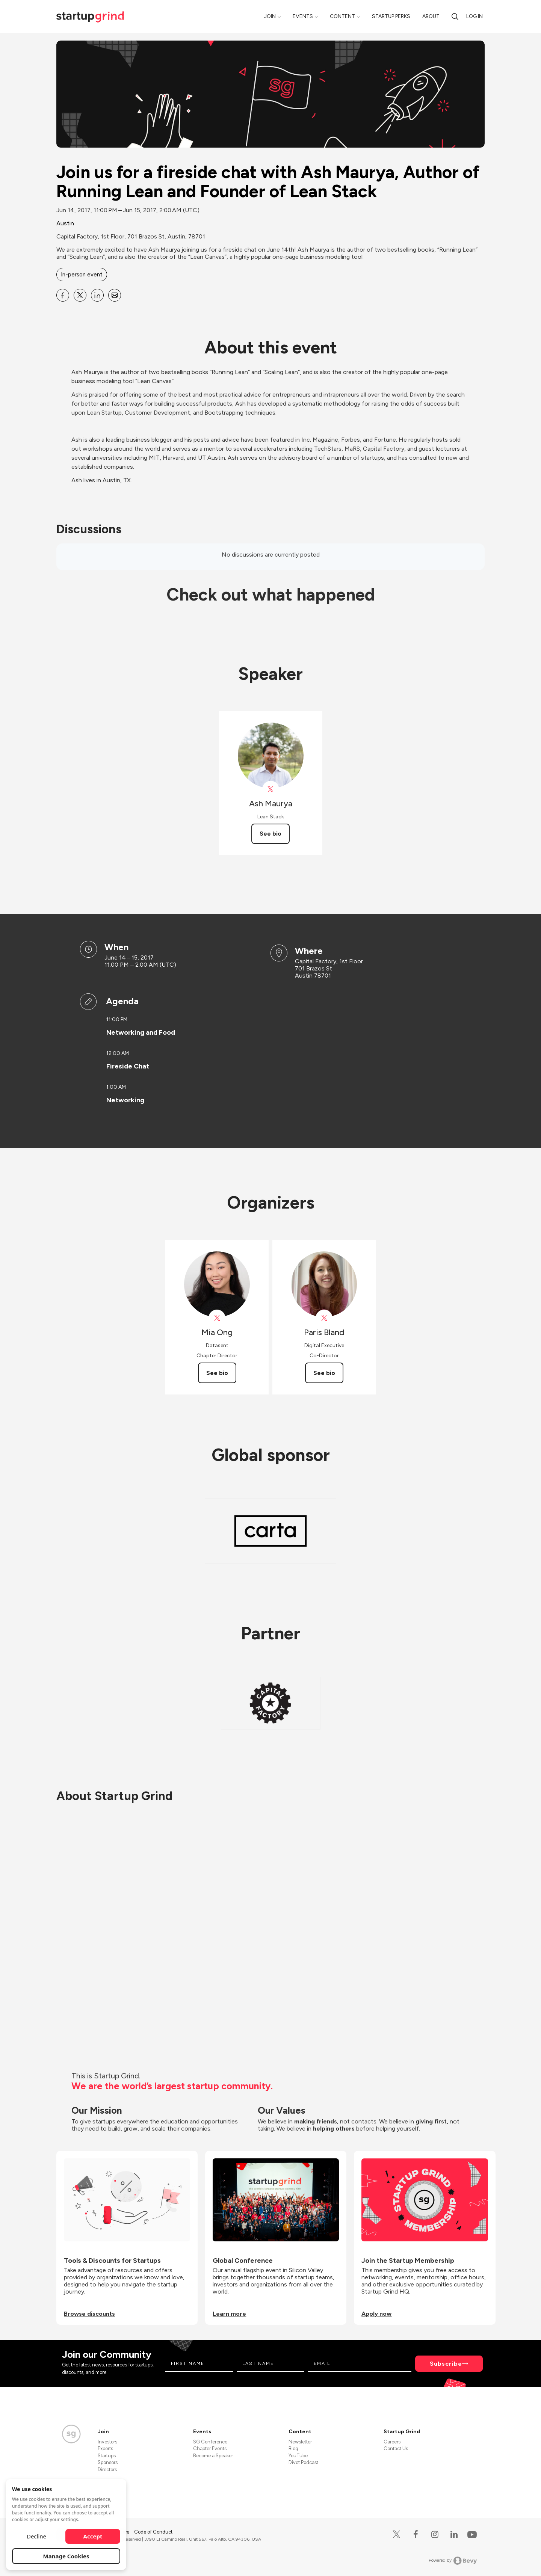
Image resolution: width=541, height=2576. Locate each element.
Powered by (453, 2560)
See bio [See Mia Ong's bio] (217, 1372)
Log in (474, 16)
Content (342, 16)
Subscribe (446, 2363)
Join (270, 16)
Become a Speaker (213, 2455)
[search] (455, 16)
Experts (105, 2448)
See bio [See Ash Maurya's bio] (270, 833)
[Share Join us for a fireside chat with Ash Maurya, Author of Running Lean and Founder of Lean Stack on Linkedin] (97, 295)
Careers (392, 2442)
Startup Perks (391, 16)
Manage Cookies (66, 2556)
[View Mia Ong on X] (217, 1318)
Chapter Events (210, 2448)
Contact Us (396, 2448)
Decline (36, 2536)
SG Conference (210, 2442)
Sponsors (108, 2462)
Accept (93, 2536)
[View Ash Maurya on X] (270, 789)
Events (303, 16)
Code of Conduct (153, 2532)
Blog (293, 2448)
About (431, 16)
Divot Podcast (303, 2462)
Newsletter (300, 2442)
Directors (107, 2469)
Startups (107, 2455)
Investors (107, 2442)
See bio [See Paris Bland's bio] (324, 1372)
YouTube (298, 2455)
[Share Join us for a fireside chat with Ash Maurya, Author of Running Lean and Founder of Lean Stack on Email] (115, 295)
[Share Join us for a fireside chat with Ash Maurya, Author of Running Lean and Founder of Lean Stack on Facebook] (63, 295)
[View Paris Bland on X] (324, 1318)
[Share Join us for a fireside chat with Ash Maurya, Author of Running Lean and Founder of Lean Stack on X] (80, 295)
